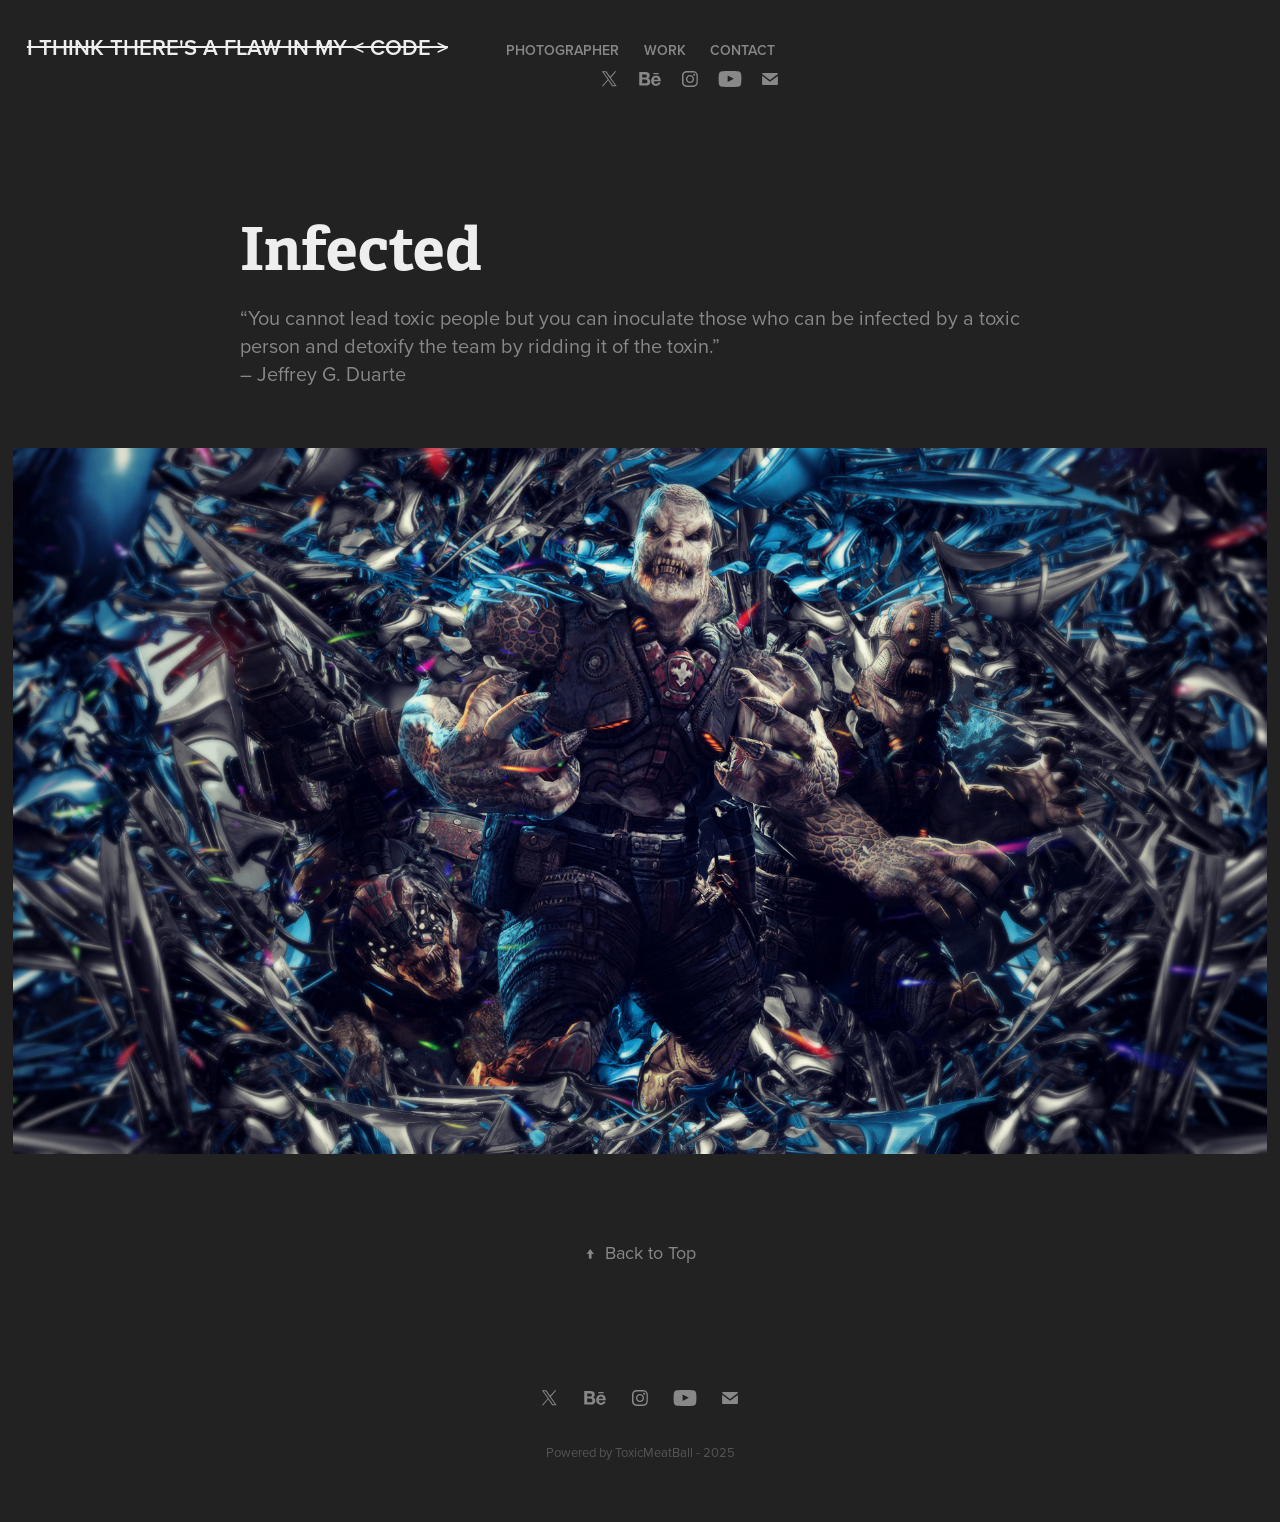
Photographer (562, 50)
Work (665, 50)
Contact (742, 50)
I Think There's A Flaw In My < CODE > (237, 47)
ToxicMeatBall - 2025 (675, 1452)
